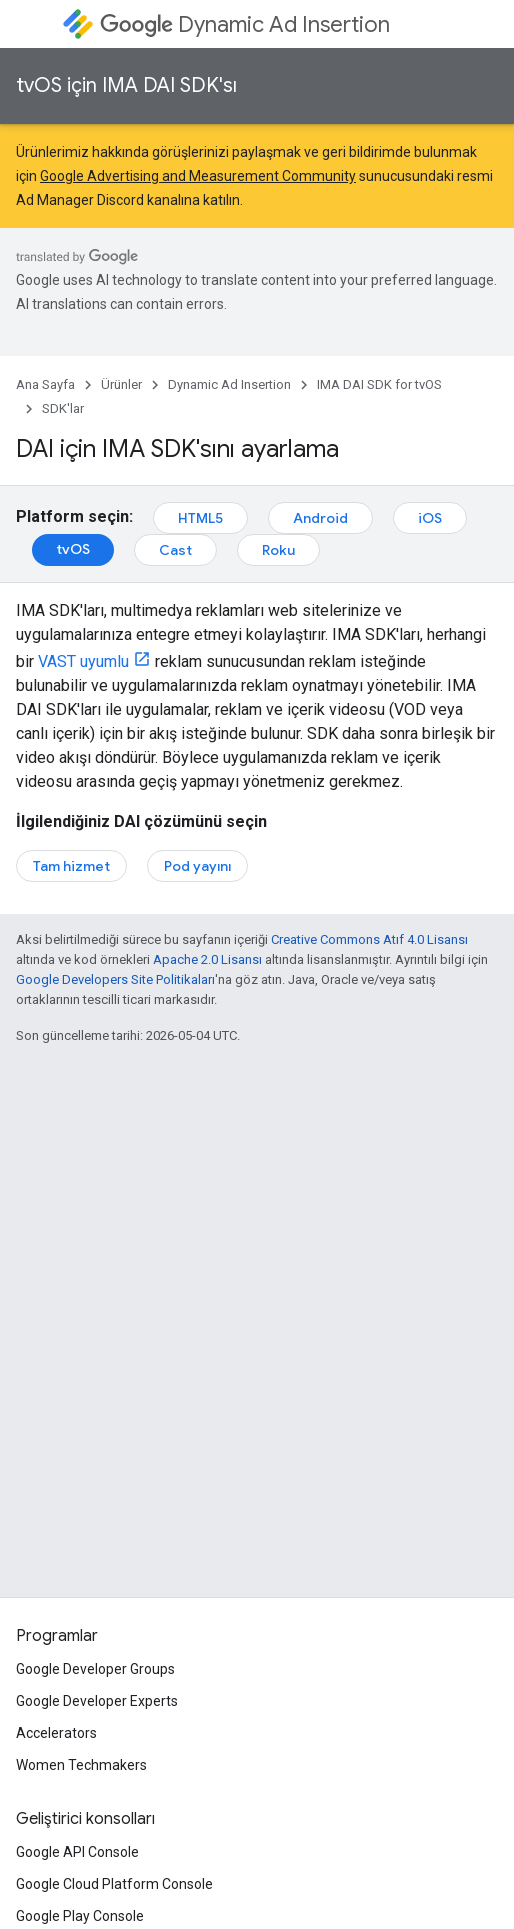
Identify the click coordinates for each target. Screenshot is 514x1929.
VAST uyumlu (83, 661)
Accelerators (56, 1733)
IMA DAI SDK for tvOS (379, 384)
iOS (430, 518)
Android (320, 518)
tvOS (73, 549)
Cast (175, 550)
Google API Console (77, 1852)
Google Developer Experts (97, 1701)
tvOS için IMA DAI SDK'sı (126, 85)
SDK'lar (63, 408)
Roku (278, 550)
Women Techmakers (81, 1765)
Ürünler (121, 384)
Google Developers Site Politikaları (115, 979)
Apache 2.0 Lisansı (207, 959)
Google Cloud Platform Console (114, 1884)
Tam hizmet (71, 866)
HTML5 (200, 518)
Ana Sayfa (45, 384)
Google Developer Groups (95, 1669)
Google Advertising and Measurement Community (198, 176)
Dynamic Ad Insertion (245, 24)
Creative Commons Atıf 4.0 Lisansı (369, 939)
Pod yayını (197, 866)
